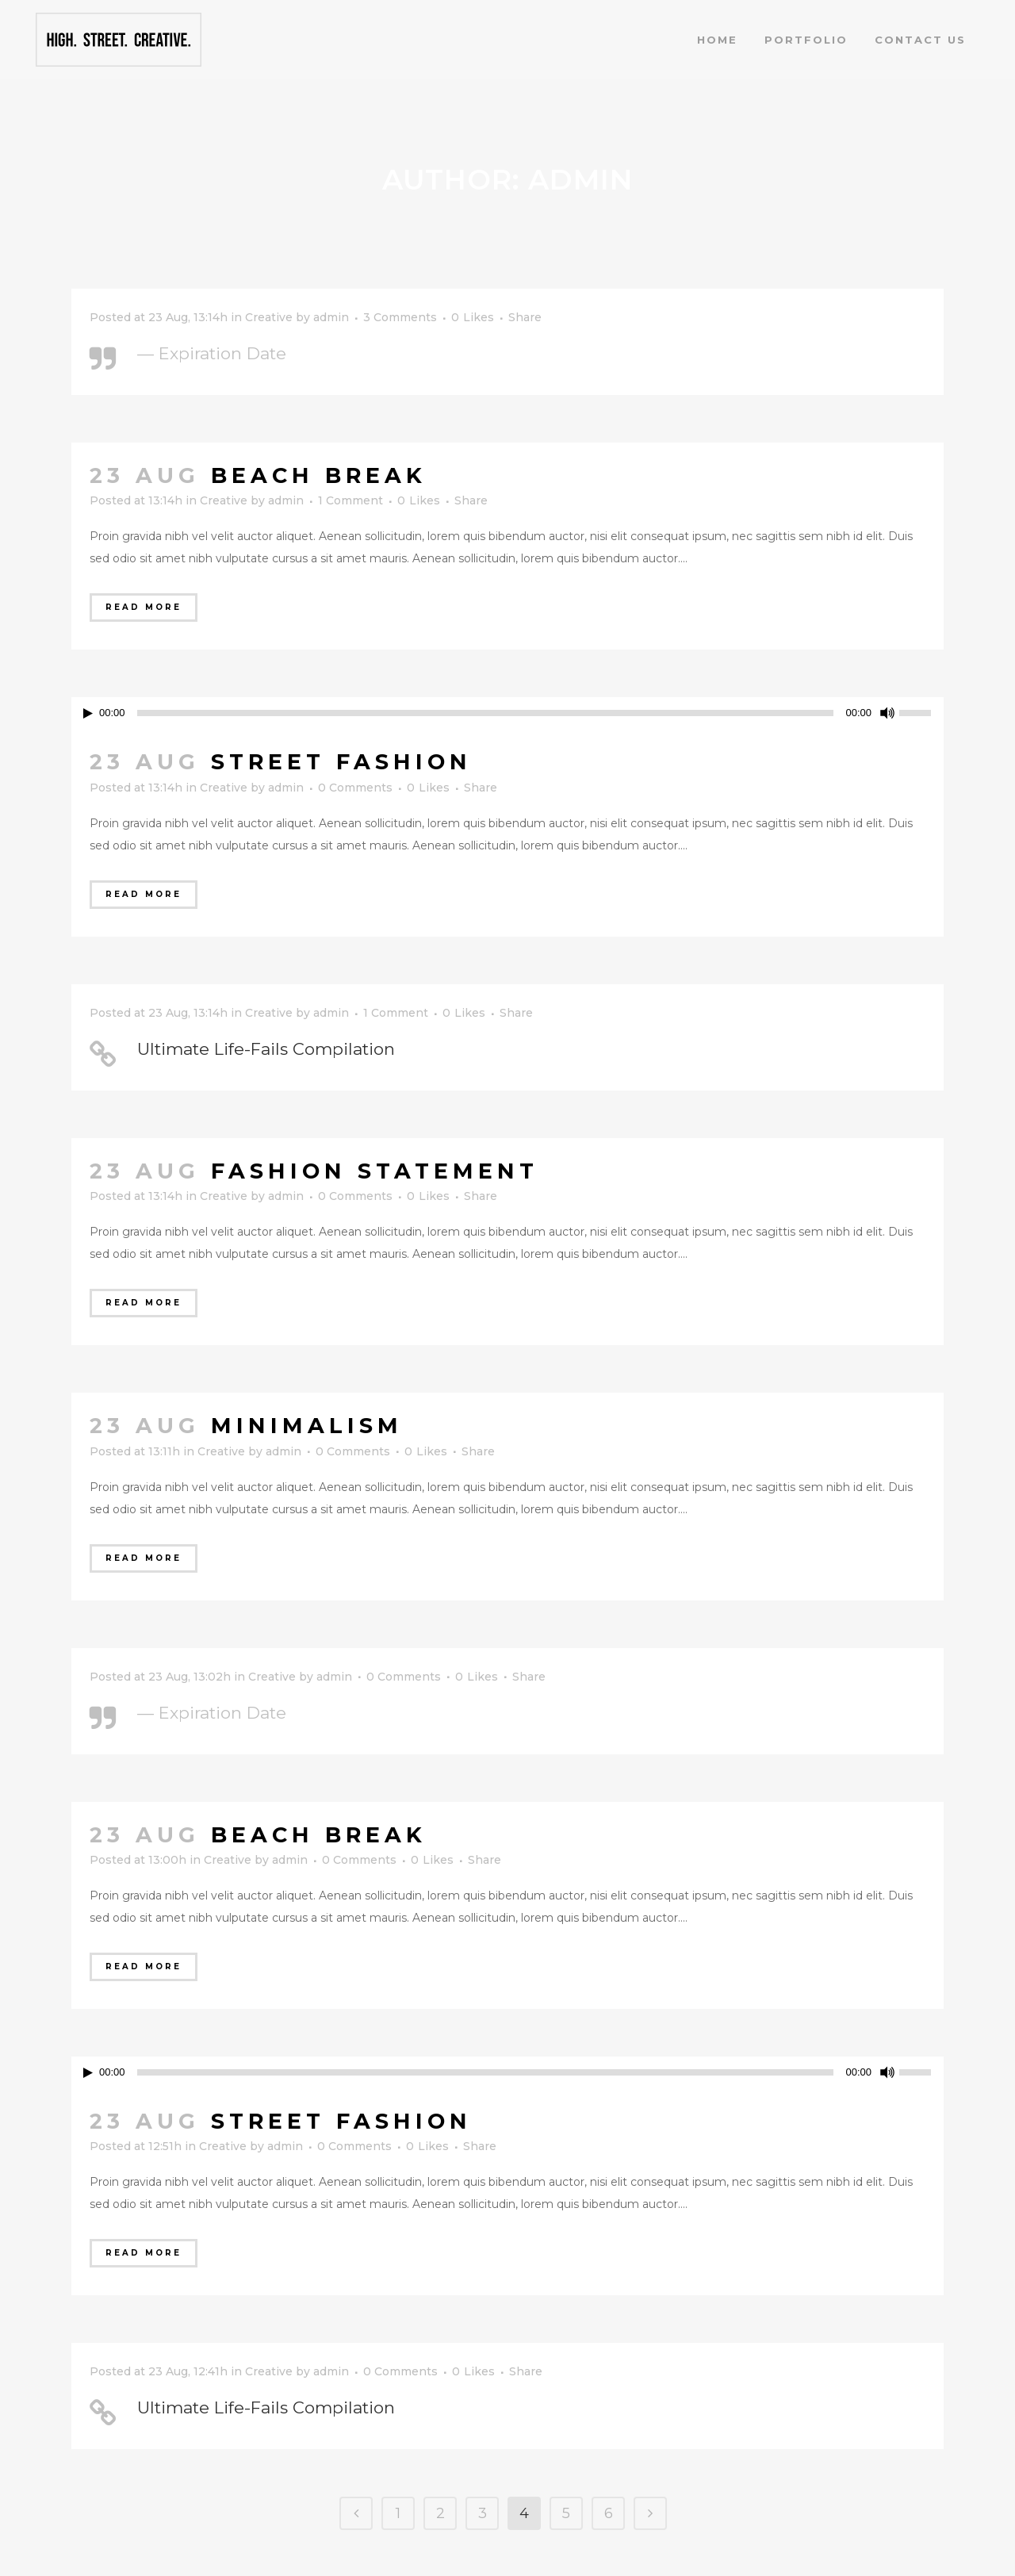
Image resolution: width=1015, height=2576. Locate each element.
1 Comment (350, 500)
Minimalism (307, 1426)
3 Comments (400, 317)
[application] (507, 713)
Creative (269, 317)
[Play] (88, 713)
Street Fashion (341, 762)
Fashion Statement (374, 1171)
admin (331, 317)
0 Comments (355, 787)
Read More (143, 607)
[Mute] (887, 713)
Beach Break (319, 475)
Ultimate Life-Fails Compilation (266, 1049)
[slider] (921, 711)
